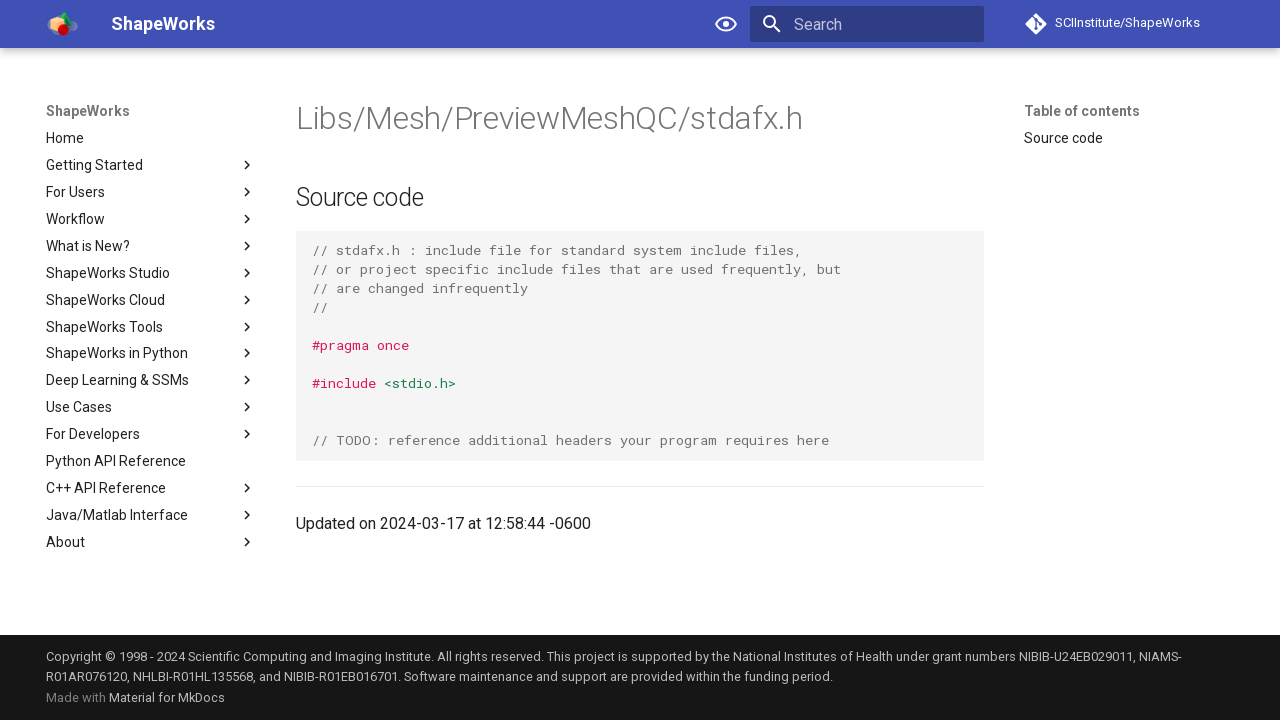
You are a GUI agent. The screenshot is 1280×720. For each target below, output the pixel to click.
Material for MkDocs (167, 697)
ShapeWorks (88, 111)
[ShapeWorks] (62, 24)
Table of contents (1082, 111)
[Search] (867, 24)
